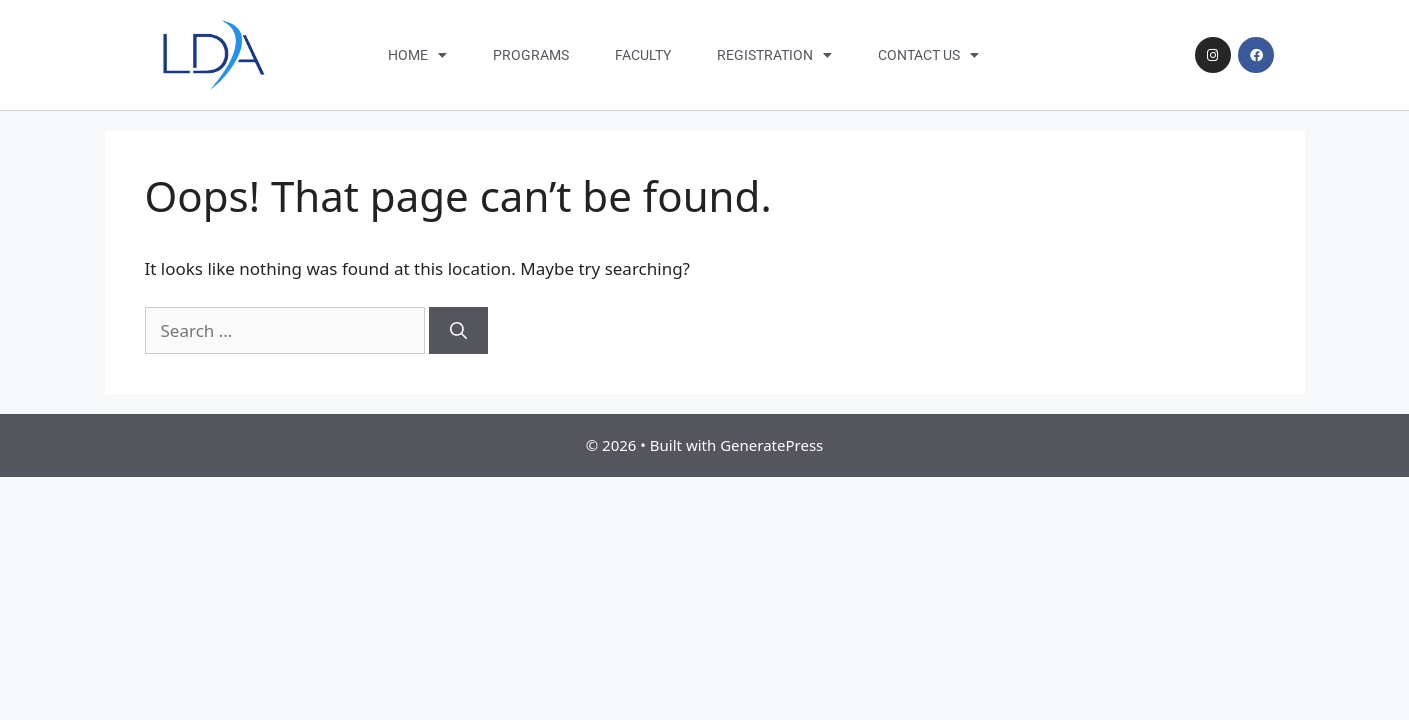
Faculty (643, 55)
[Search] (458, 331)
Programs (531, 55)
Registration (774, 55)
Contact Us (928, 55)
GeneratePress (771, 445)
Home (417, 55)
